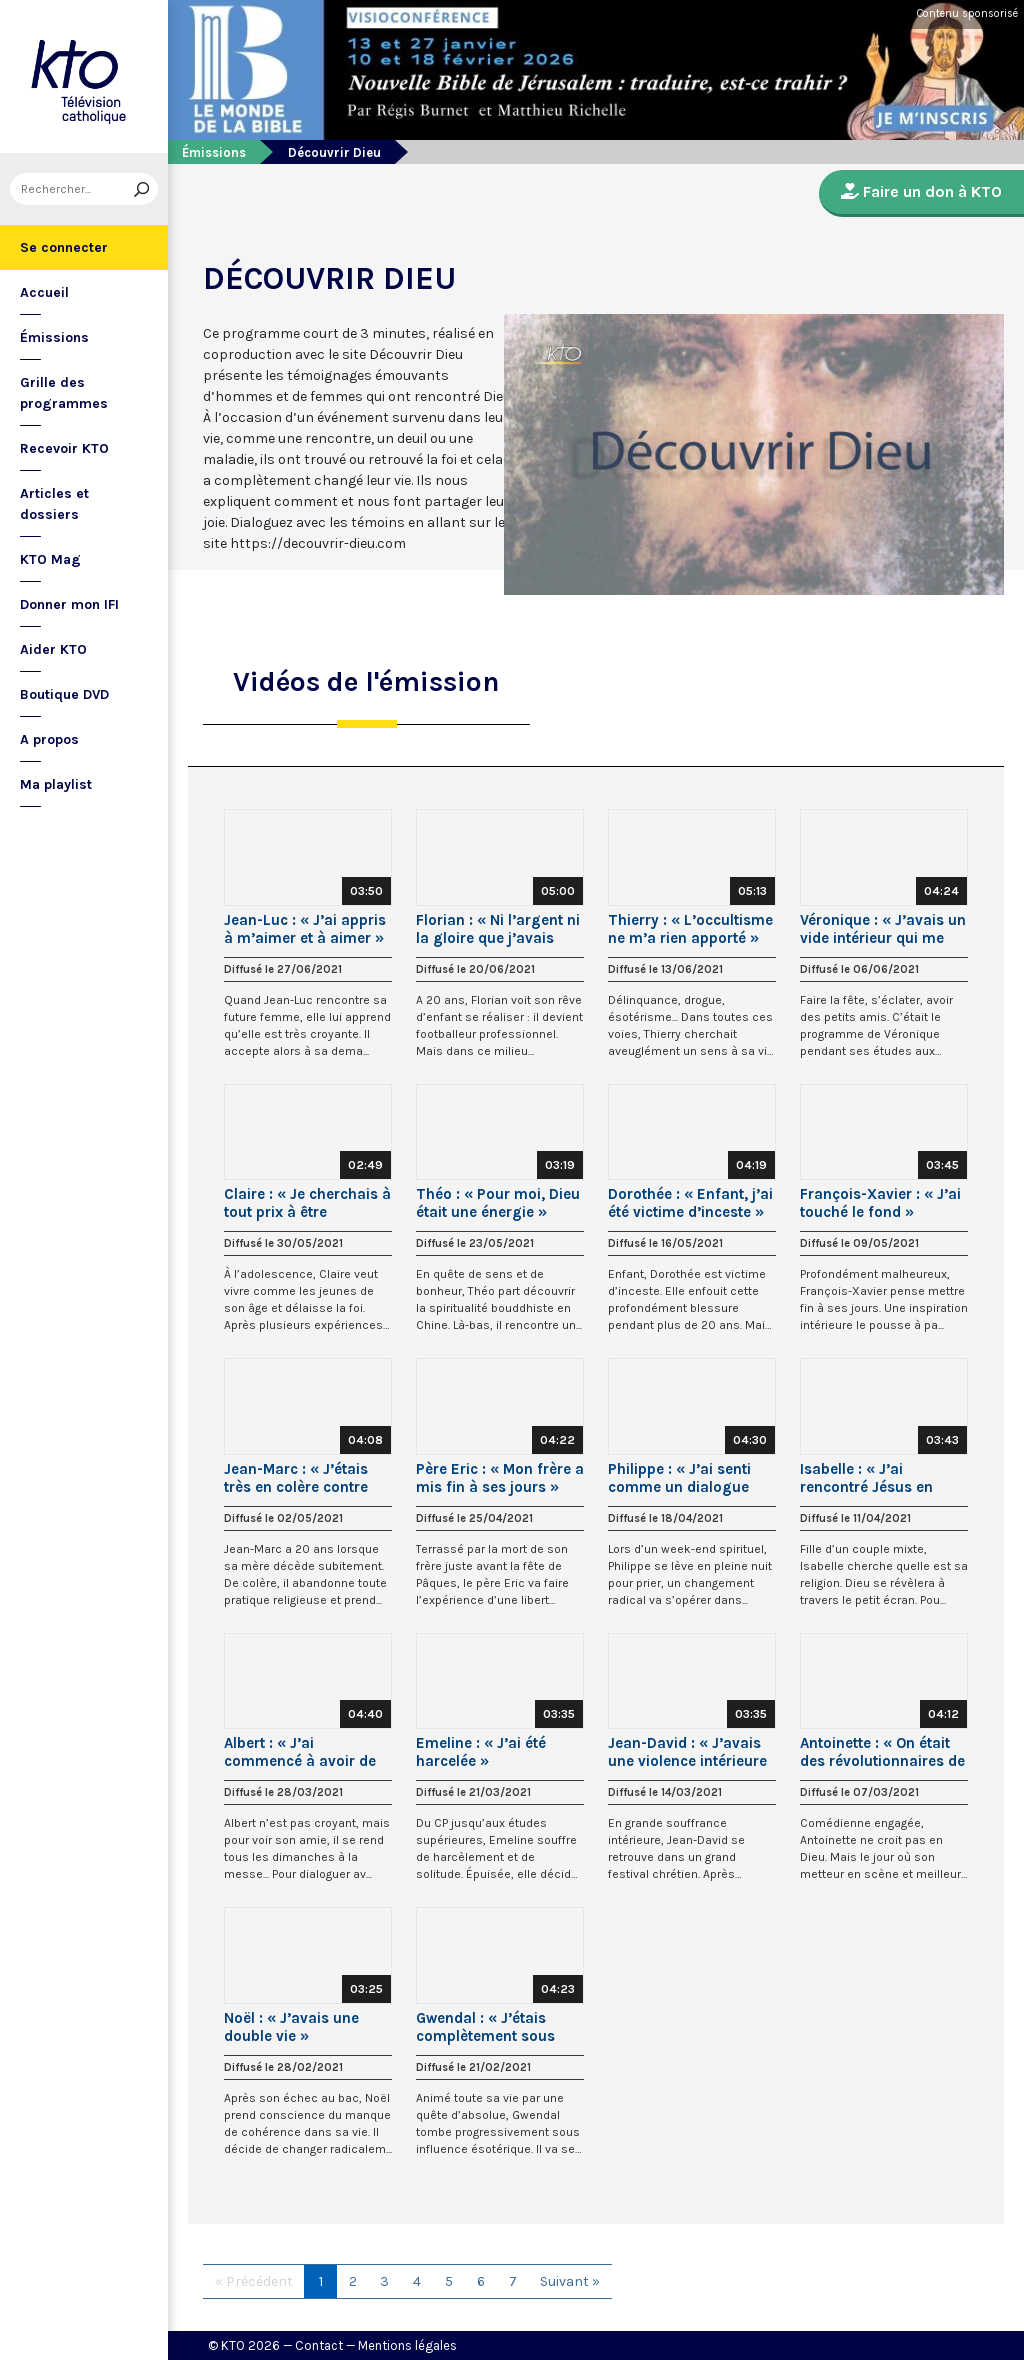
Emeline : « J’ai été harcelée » (481, 1752)
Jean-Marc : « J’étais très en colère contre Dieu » (296, 1478)
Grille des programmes (64, 393)
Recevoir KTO (64, 448)
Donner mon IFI (69, 604)
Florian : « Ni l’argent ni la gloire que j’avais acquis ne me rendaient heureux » (498, 929)
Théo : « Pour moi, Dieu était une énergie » (498, 1203)
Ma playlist (56, 784)
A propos (49, 739)
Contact (319, 2345)
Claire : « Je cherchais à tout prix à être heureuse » (307, 1203)
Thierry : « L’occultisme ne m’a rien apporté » (690, 929)
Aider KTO (53, 649)
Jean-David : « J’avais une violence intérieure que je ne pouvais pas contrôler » (687, 1752)
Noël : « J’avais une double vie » (291, 2027)
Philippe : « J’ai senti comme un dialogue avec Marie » (679, 1478)
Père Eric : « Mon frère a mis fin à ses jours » (500, 1478)
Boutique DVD (64, 694)
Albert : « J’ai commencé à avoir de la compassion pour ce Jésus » (304, 1752)
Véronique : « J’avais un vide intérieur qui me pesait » (883, 929)
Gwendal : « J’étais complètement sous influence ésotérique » (494, 2027)
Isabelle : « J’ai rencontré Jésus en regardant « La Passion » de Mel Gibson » (882, 1478)
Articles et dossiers (54, 504)
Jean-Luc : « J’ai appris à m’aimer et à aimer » (305, 929)
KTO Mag (50, 559)
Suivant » (570, 2281)
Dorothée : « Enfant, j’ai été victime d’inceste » (690, 1203)
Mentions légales (407, 2345)
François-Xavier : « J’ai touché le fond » (880, 1203)
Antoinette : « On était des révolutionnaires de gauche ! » (882, 1752)
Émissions (54, 337)
